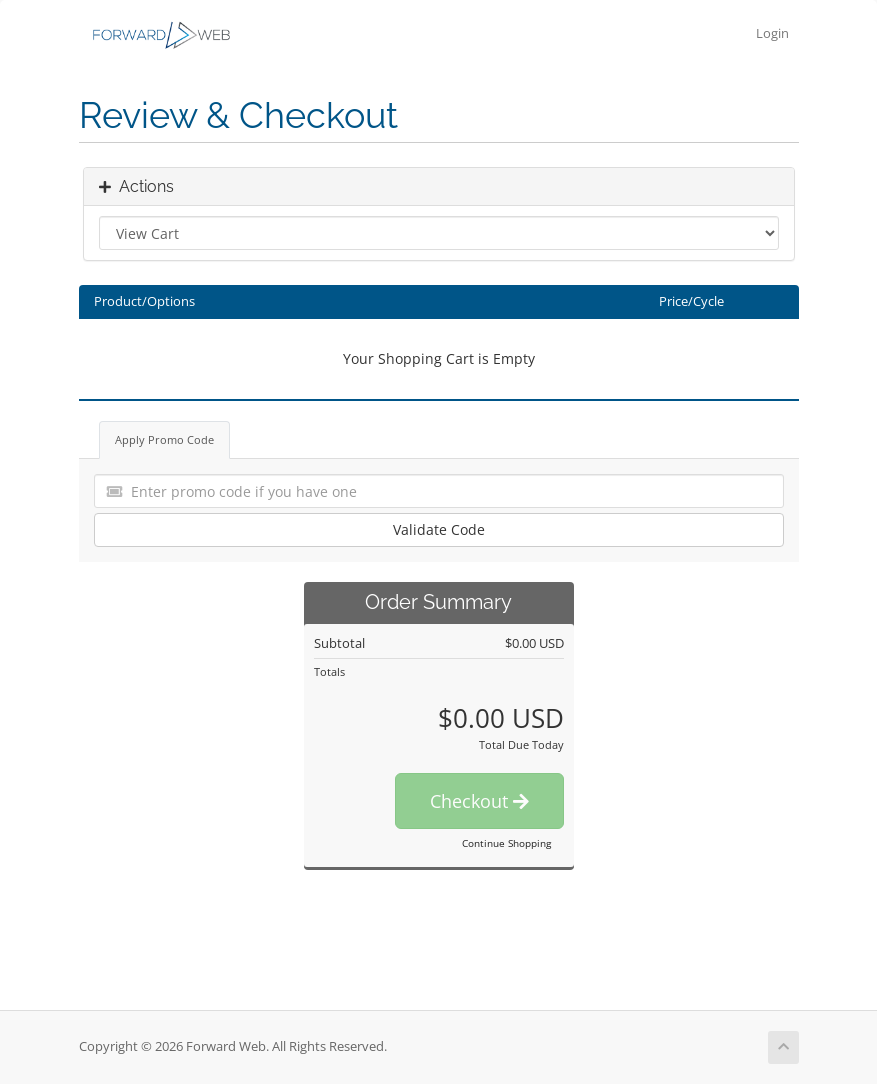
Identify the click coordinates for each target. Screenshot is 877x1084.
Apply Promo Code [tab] (164, 439)
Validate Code (439, 529)
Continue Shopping (506, 843)
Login (772, 33)
